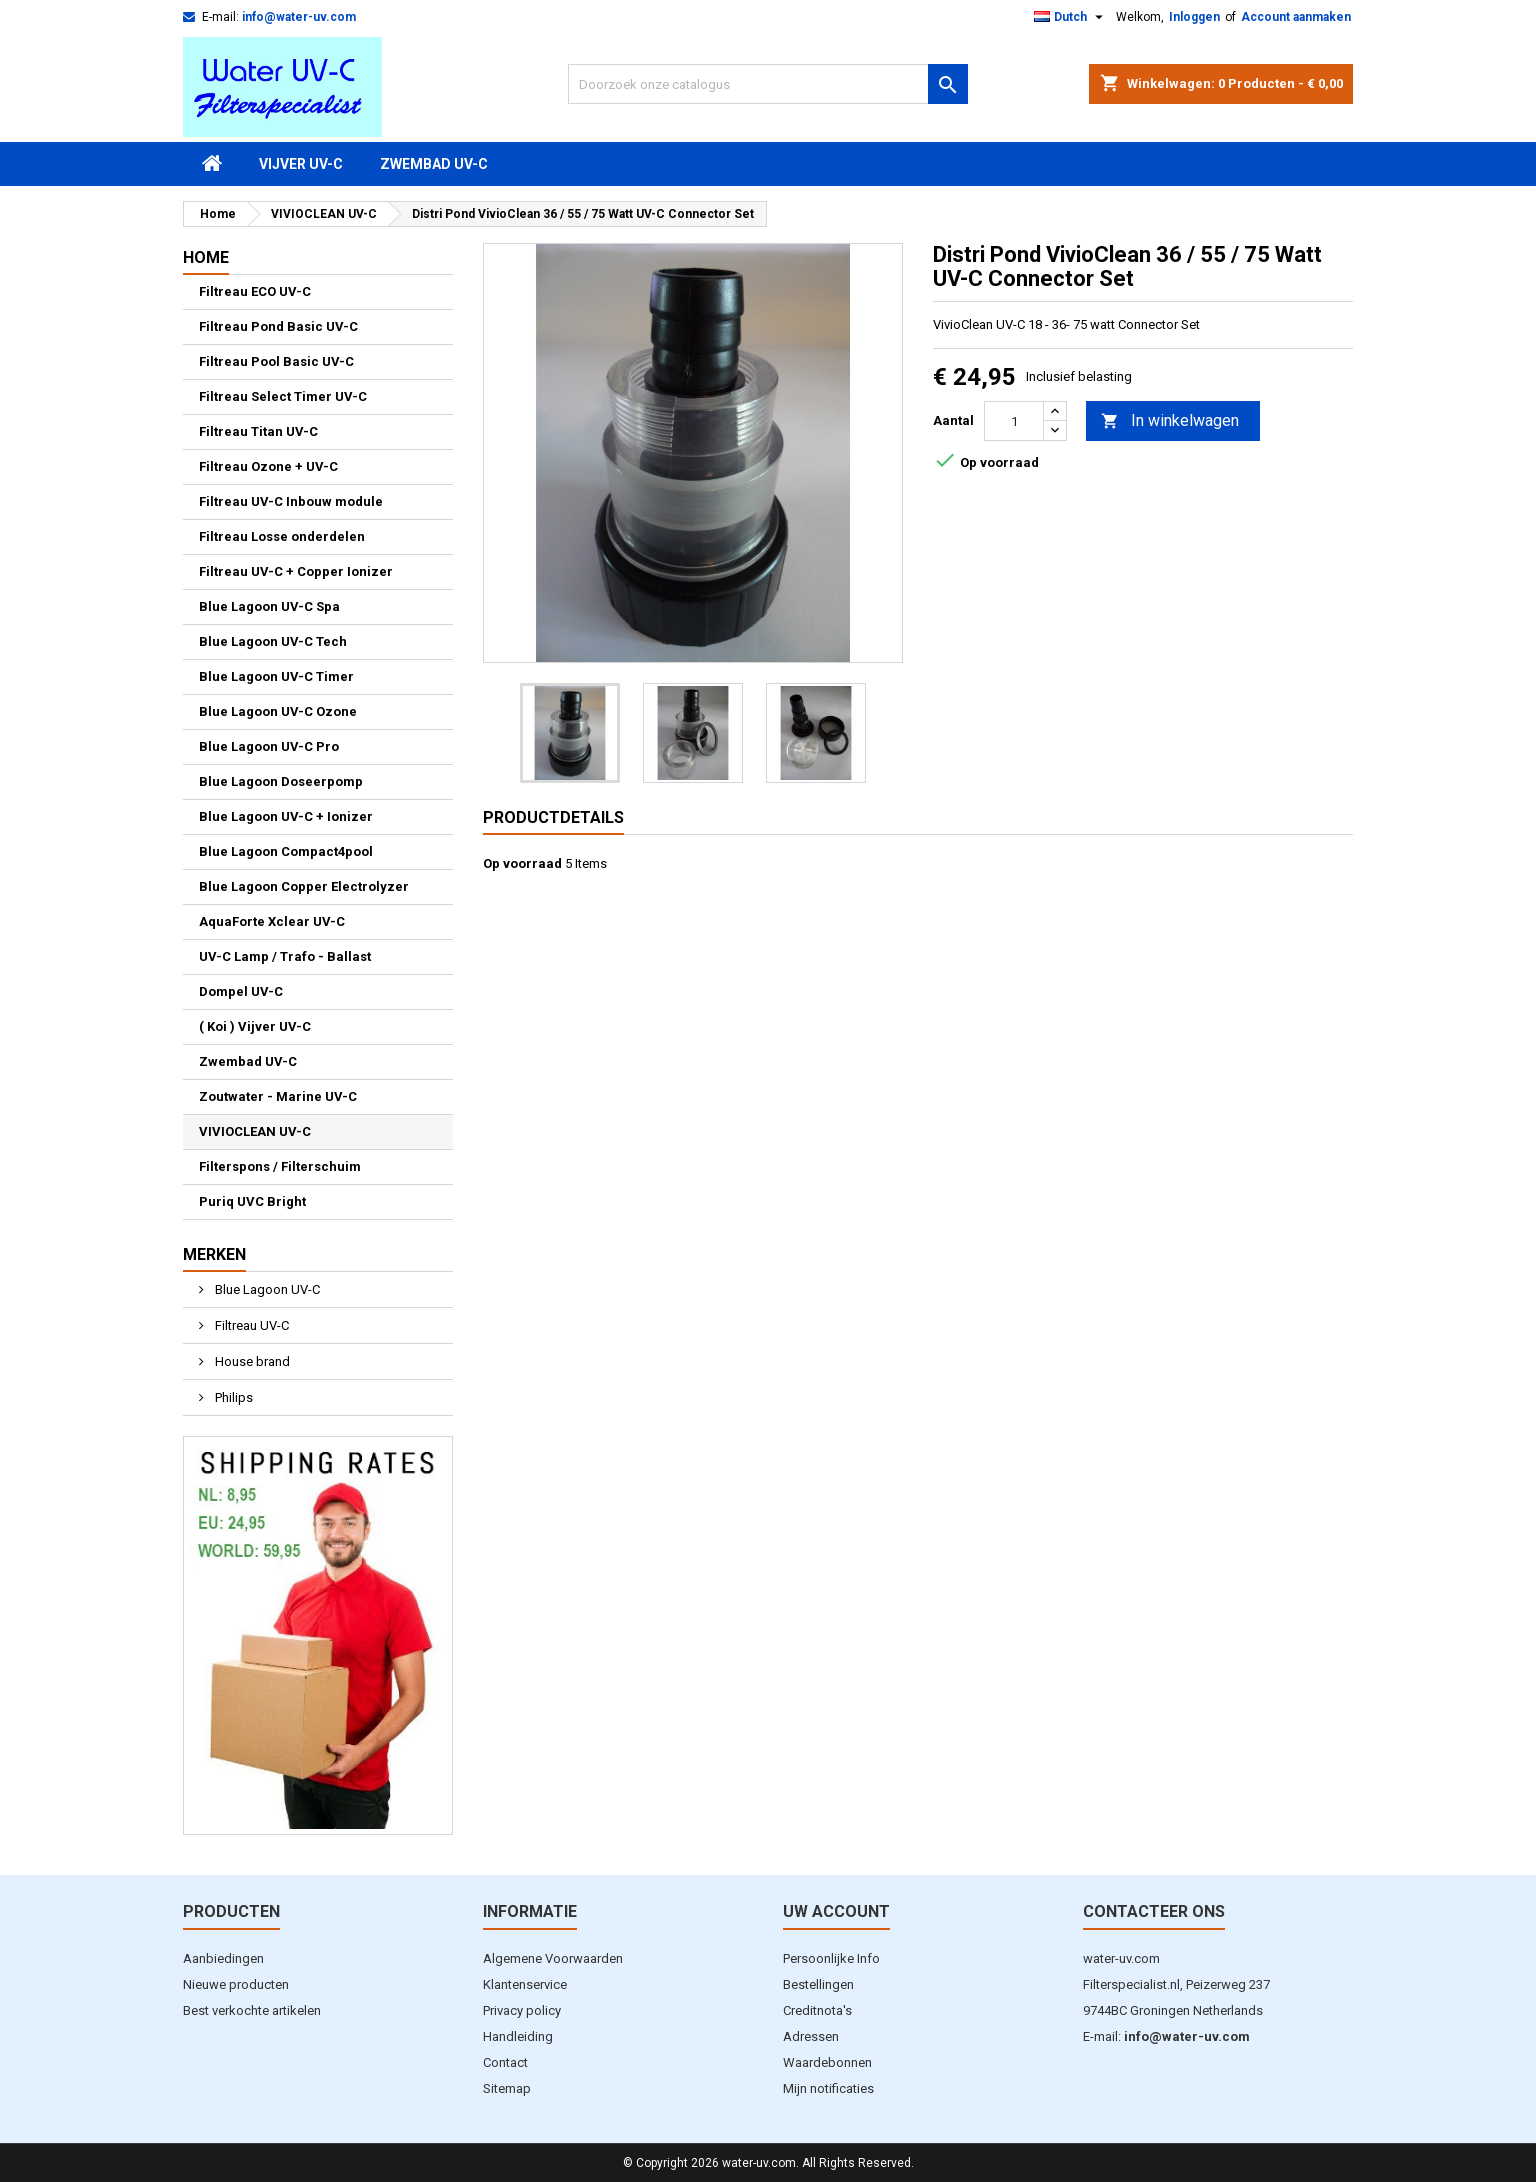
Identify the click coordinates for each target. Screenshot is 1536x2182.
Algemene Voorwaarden (553, 1958)
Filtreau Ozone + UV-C (268, 466)
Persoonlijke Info (831, 1958)
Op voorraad (522, 863)
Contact (505, 2062)
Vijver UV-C (301, 164)
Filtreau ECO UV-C (255, 291)
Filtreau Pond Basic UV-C (278, 326)
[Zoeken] (768, 84)
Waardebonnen (827, 2062)
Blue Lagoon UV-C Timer (276, 676)
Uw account (836, 1911)
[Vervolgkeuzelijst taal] (1071, 17)
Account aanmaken (1296, 17)
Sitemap (507, 2088)
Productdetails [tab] (553, 817)
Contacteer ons (1154, 1911)
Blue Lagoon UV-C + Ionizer (286, 816)
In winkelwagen (1170, 421)
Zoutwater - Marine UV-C (278, 1096)
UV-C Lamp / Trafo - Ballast (285, 956)
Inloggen (1194, 17)
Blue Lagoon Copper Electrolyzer (304, 886)
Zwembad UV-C (434, 164)
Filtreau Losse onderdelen (282, 536)
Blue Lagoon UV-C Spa (269, 606)
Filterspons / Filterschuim (280, 1166)
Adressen (811, 2036)
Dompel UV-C (241, 991)
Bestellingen (818, 1984)
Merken (214, 1254)
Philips (232, 1397)
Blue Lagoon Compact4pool (286, 851)
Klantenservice (525, 1984)
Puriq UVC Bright (252, 1201)
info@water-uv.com (299, 17)
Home (206, 257)
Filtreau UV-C (250, 1325)
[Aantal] (1014, 421)
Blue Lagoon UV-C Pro (269, 746)
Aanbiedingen (223, 1958)
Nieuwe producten (236, 1984)
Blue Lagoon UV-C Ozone (278, 711)
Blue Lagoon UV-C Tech (273, 641)
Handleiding (518, 2036)
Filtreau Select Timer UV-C (283, 396)
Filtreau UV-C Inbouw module (291, 501)
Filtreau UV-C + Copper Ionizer (296, 571)
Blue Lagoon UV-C (266, 1289)
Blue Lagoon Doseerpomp (281, 781)
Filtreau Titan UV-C (258, 431)
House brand (251, 1361)
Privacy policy (522, 2010)
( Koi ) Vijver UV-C (255, 1026)
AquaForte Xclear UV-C (272, 921)
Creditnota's (817, 2010)
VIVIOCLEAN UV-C (255, 1131)
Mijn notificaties (828, 2088)
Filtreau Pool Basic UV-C (276, 361)
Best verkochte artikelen (252, 2010)
